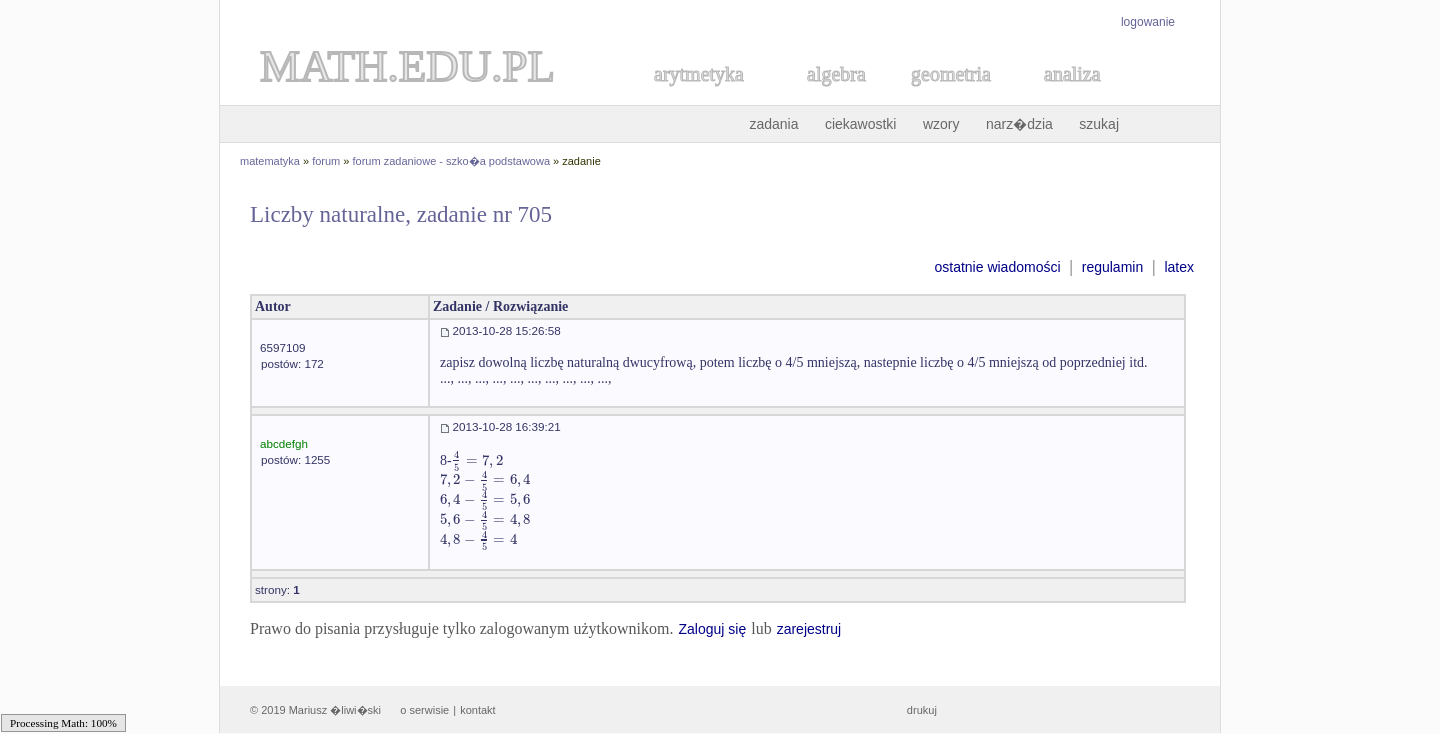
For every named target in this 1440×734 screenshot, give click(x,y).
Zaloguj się (712, 629)
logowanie (1148, 22)
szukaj (1099, 124)
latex (1179, 267)
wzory (941, 124)
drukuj (922, 710)
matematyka (270, 161)
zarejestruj (809, 629)
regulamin (1112, 267)
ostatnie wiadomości (997, 267)
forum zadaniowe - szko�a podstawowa (451, 161)
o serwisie (424, 710)
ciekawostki (861, 124)
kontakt (477, 710)
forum (326, 161)
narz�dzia (1019, 124)
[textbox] (477, 460)
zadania (773, 124)
